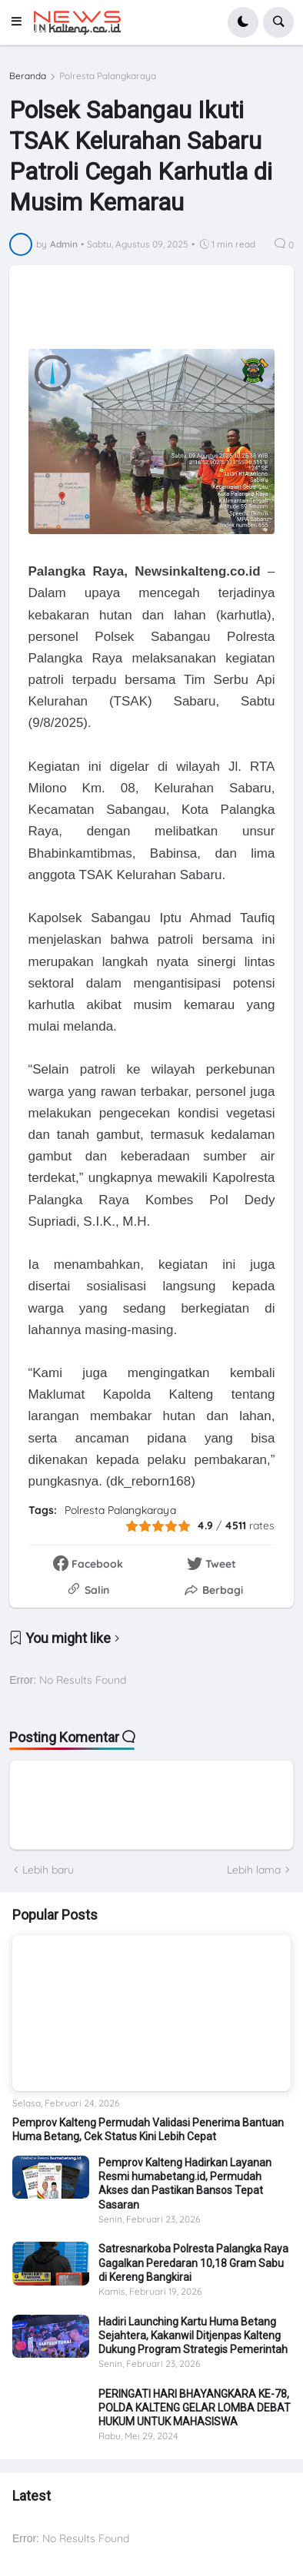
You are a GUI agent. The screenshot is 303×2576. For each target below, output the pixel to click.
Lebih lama (254, 1870)
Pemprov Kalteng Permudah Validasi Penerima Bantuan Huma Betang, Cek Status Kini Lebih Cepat (148, 2129)
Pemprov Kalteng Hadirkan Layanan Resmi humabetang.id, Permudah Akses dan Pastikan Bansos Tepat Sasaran (184, 2183)
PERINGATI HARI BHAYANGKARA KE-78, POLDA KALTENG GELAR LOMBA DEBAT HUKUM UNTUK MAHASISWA (194, 2408)
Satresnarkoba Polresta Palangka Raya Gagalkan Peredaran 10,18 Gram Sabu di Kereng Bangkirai (193, 2262)
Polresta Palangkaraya (107, 76)
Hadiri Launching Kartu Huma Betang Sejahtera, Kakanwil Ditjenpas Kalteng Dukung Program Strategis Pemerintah (193, 2335)
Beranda (27, 76)
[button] (20, 22)
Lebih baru (48, 1870)
